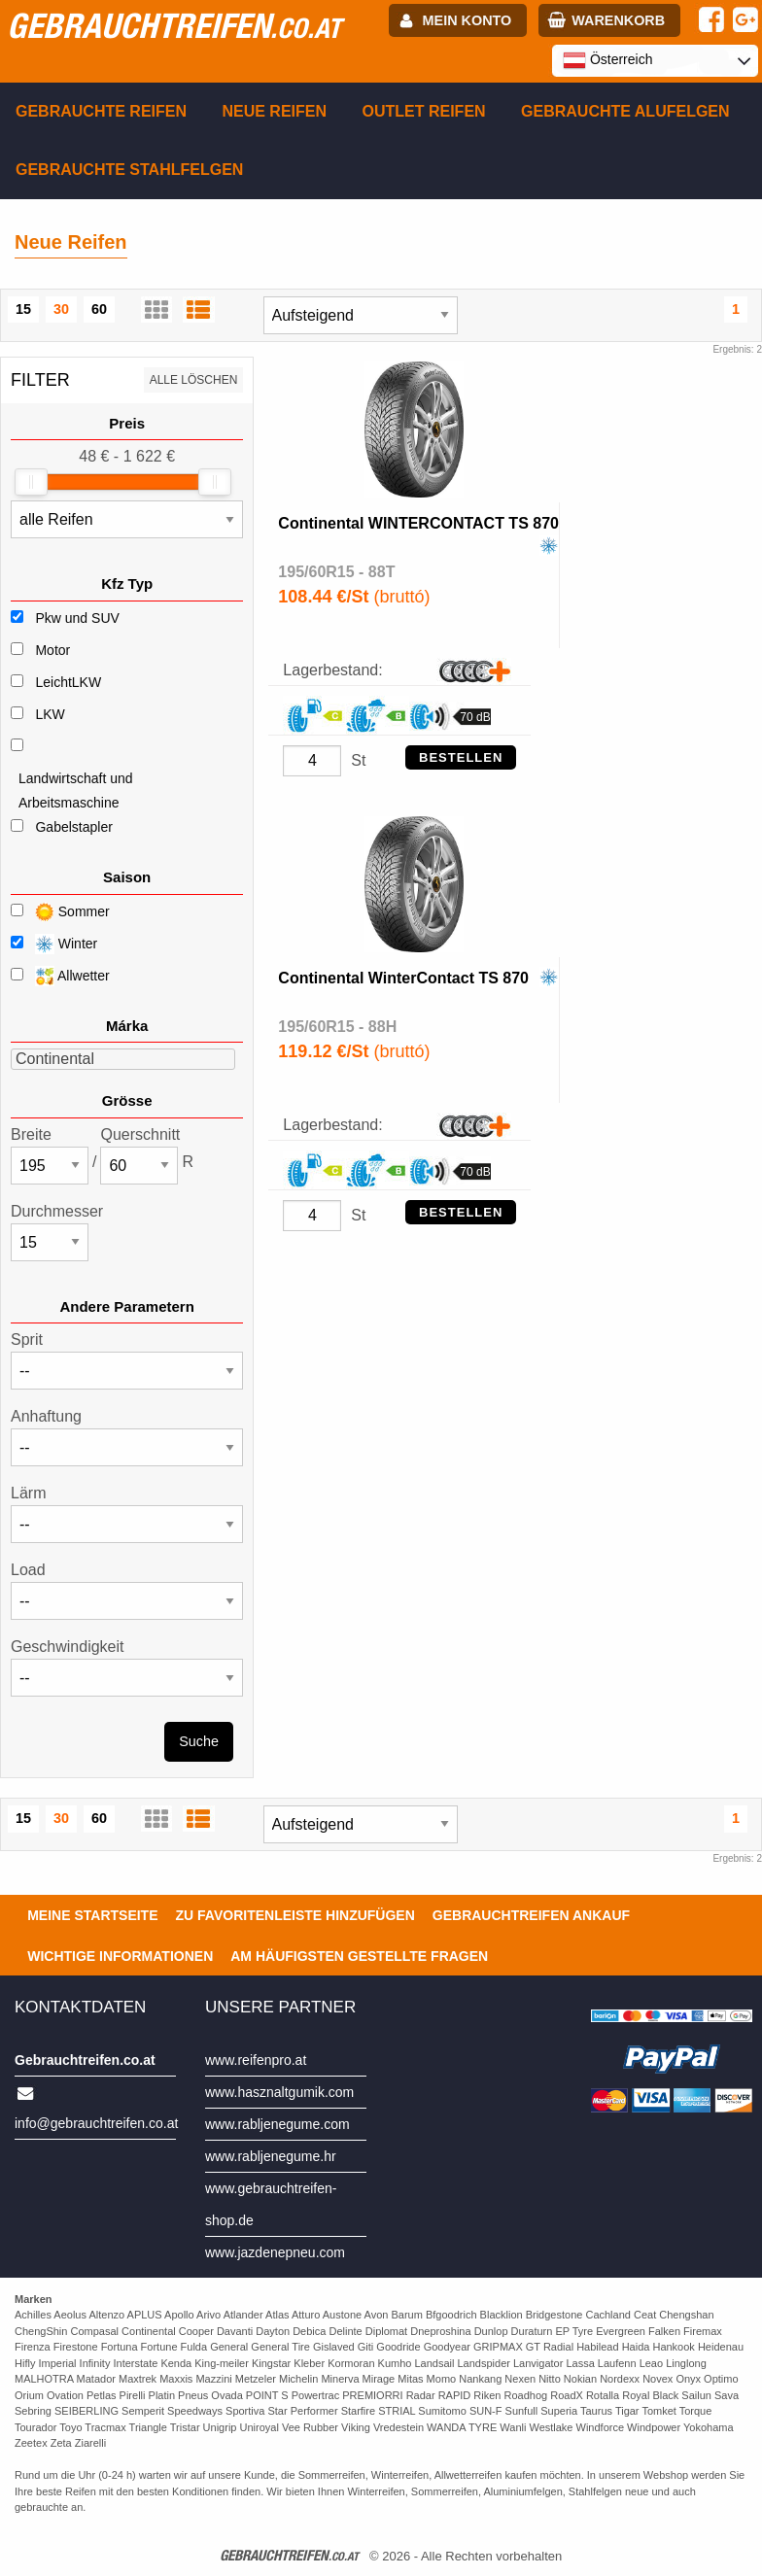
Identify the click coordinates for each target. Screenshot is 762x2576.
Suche (199, 1741)
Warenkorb (618, 20)
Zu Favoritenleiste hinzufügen (295, 1915)
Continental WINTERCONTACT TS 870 (418, 523)
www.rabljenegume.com (277, 2124)
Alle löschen (194, 380)
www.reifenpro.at (255, 2060)
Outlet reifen (424, 111)
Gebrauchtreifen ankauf (531, 1915)
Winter (54, 944)
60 (99, 309)
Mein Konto (467, 20)
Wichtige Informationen (120, 1956)
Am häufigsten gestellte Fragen (359, 1956)
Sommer (60, 912)
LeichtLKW (68, 682)
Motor (52, 650)
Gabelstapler (73, 827)
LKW (49, 714)
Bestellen (460, 757)
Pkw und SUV (77, 618)
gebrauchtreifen (174, 25)
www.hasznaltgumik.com (279, 2092)
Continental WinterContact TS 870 (403, 978)
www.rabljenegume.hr (270, 2156)
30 (61, 309)
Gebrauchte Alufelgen (625, 111)
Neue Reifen (274, 111)
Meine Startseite (92, 1915)
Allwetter (60, 976)
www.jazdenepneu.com (275, 2252)
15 (23, 309)
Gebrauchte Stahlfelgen (129, 169)
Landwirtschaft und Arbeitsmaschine (75, 790)
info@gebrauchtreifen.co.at (96, 2123)
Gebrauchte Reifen (101, 111)
